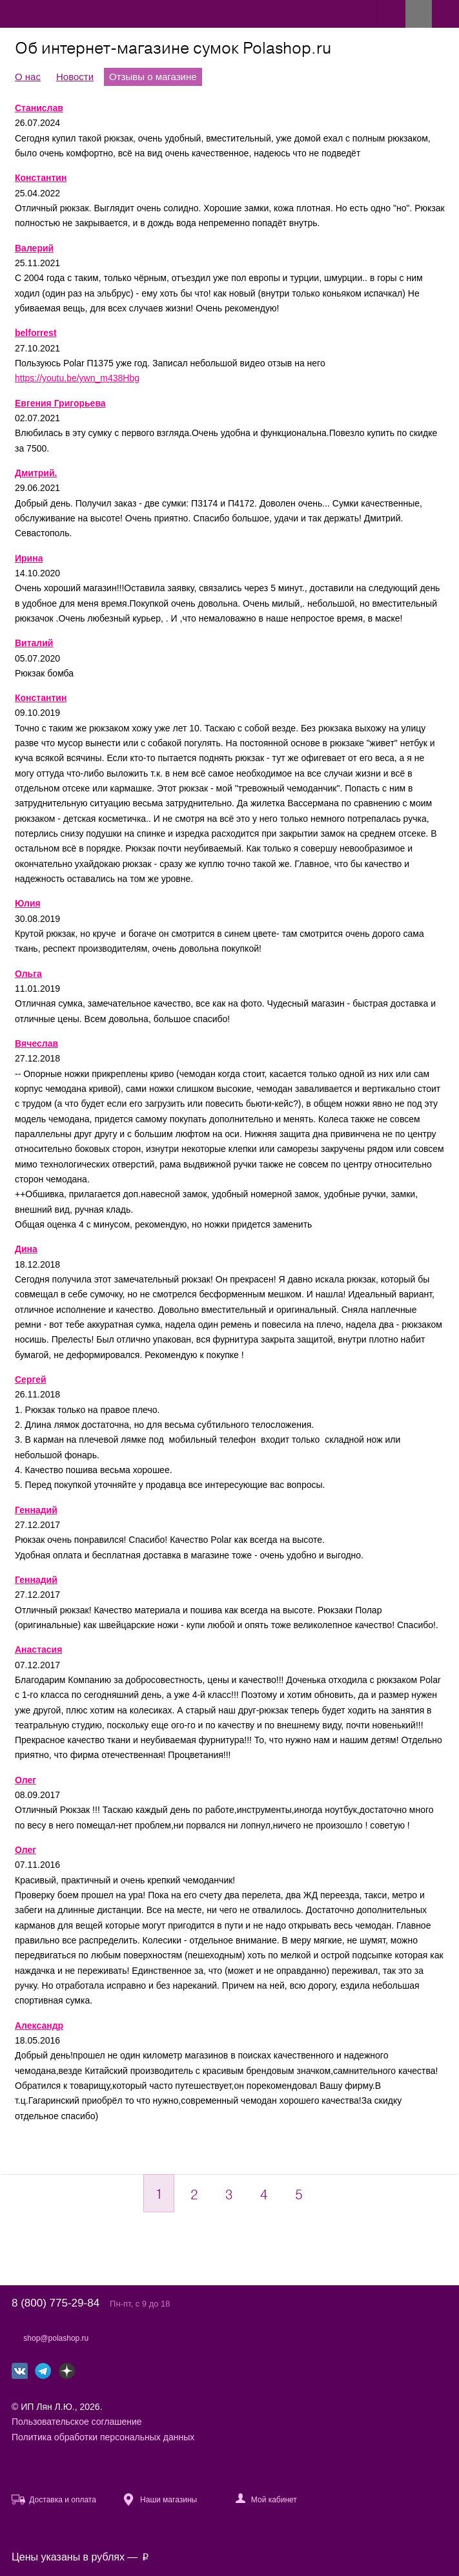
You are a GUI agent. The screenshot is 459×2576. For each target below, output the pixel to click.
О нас (28, 76)
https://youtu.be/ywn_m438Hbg (77, 378)
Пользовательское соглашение (77, 2421)
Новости (75, 76)
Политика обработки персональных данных (103, 2437)
